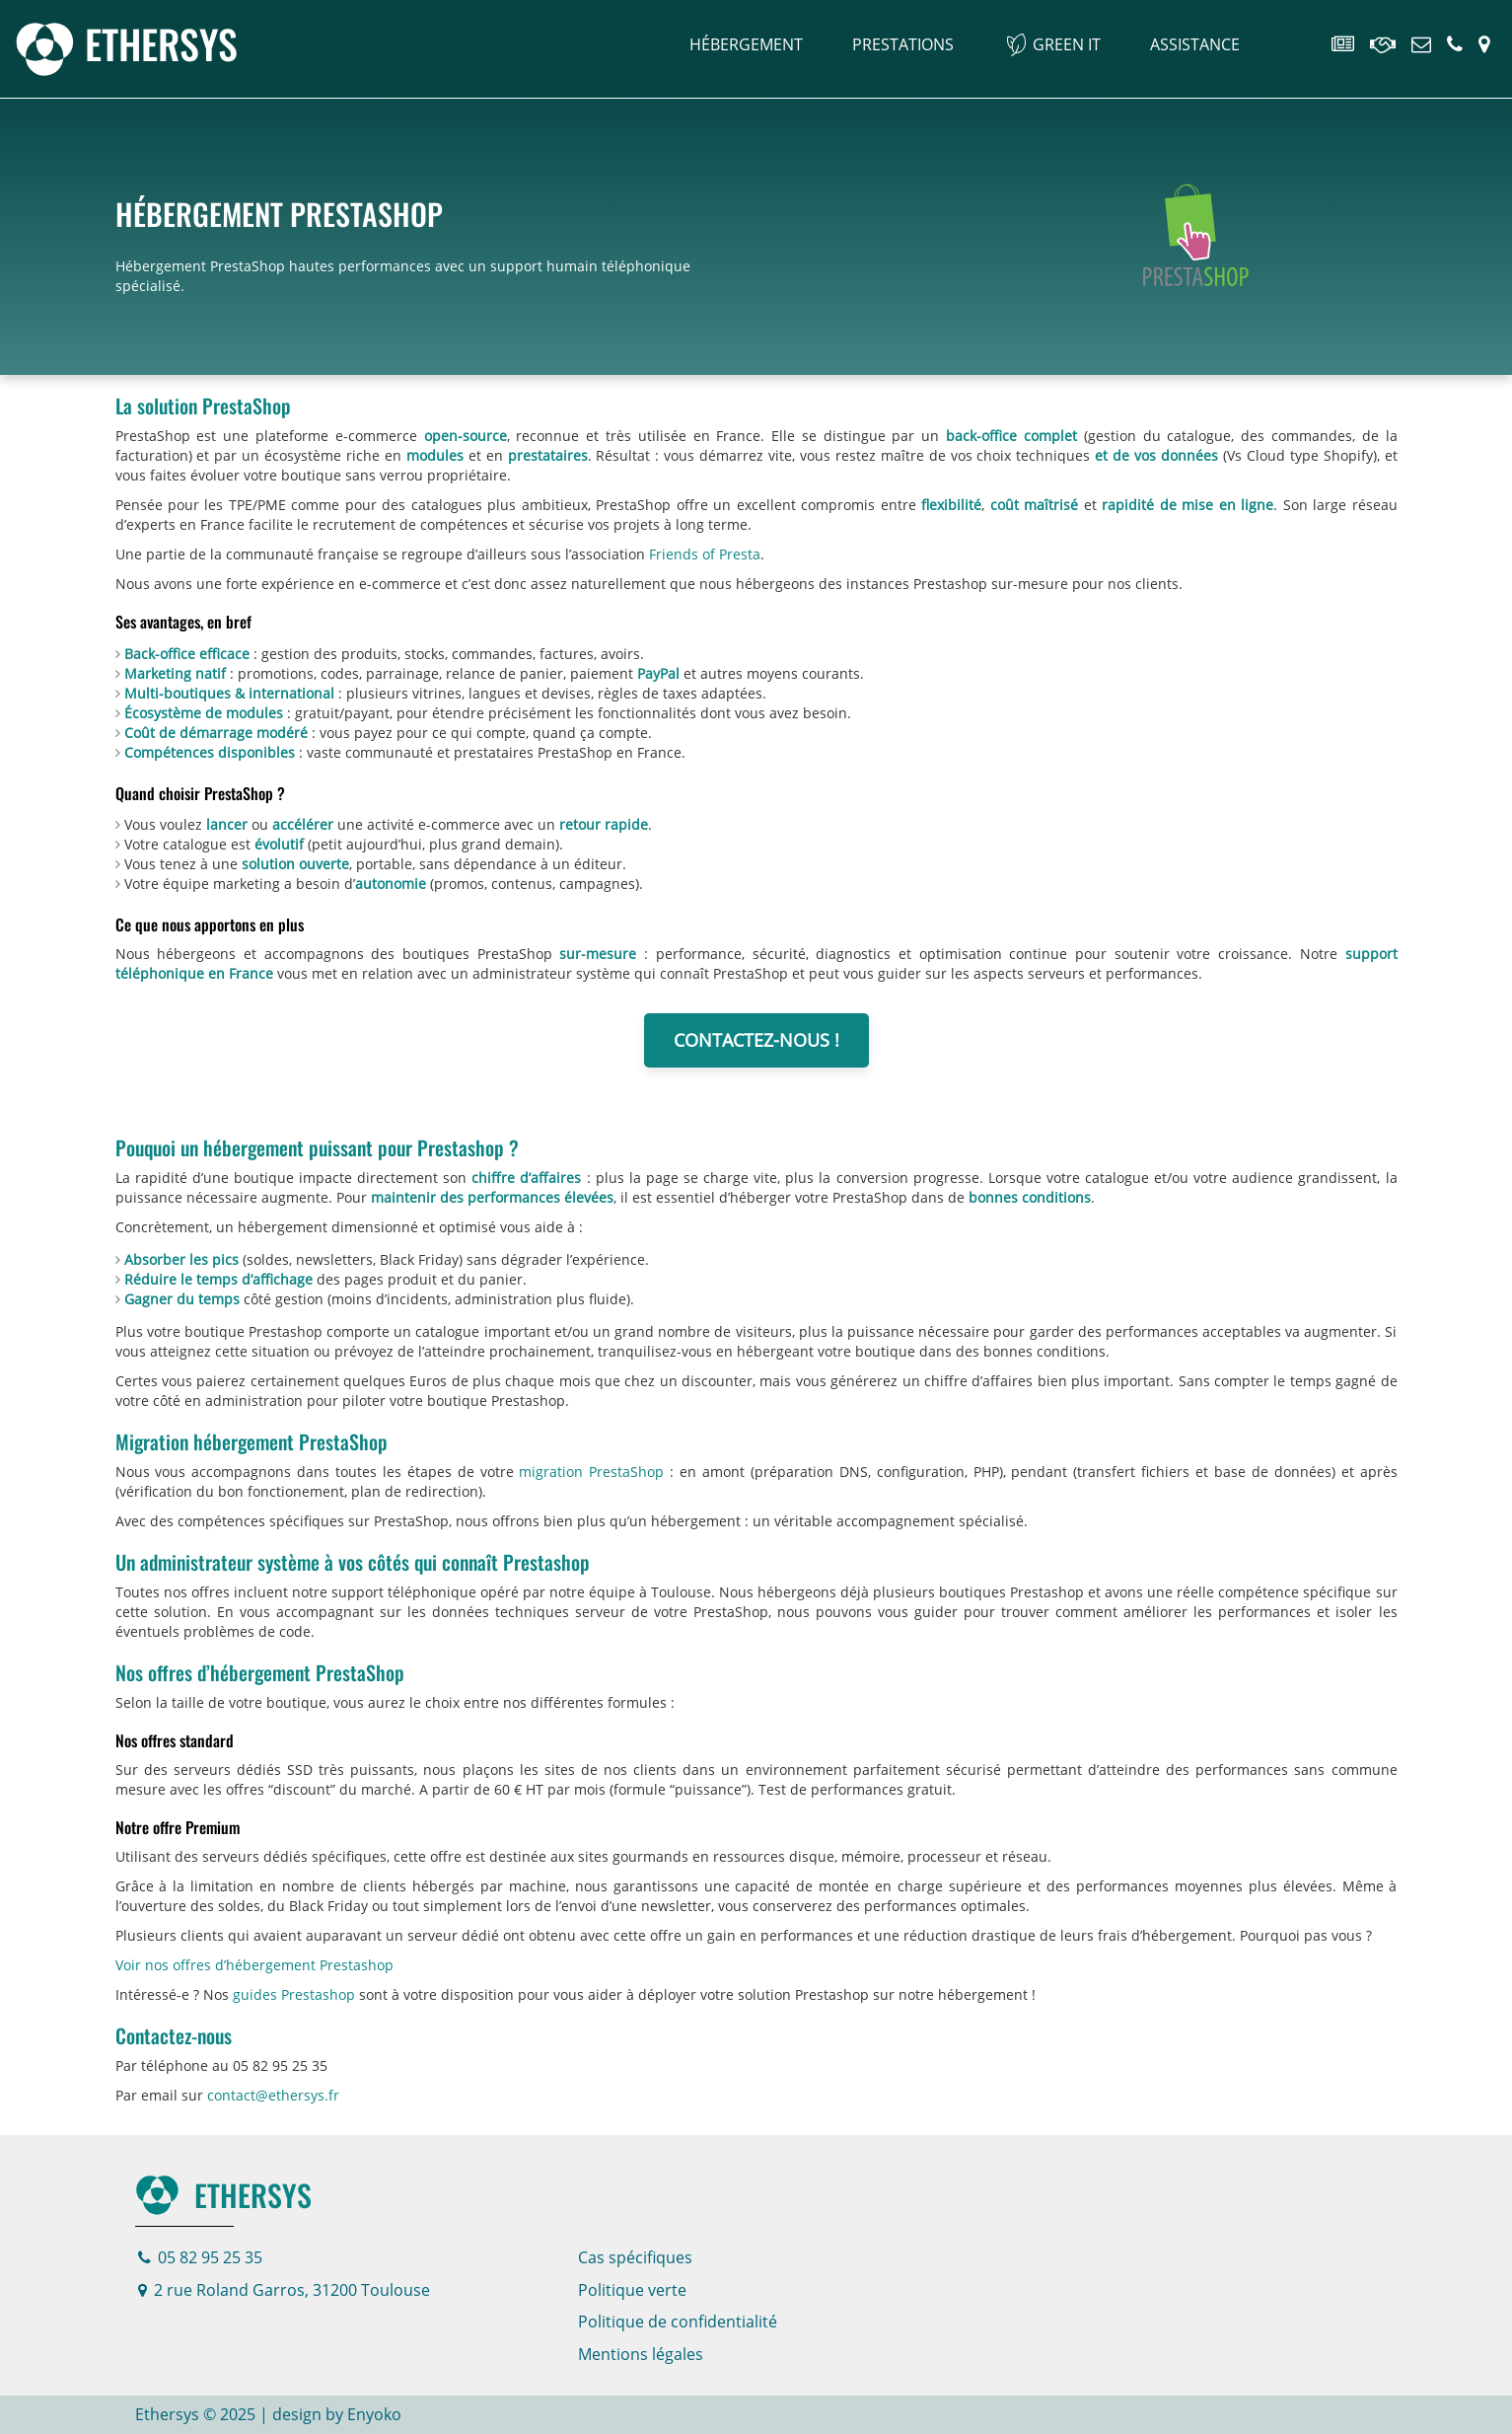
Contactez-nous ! (756, 1040)
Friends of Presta (704, 554)
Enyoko (374, 2414)
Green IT (1067, 44)
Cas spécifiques (635, 2257)
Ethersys (223, 2195)
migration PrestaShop (591, 1471)
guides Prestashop (294, 1994)
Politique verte (632, 2290)
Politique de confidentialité (677, 2321)
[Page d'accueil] (126, 43)
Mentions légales (640, 2354)
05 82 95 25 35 (200, 2257)
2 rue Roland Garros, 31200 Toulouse (284, 2290)
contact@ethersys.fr (273, 2095)
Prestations (903, 44)
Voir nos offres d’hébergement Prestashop (254, 1964)
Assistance (1195, 44)
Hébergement (746, 44)
